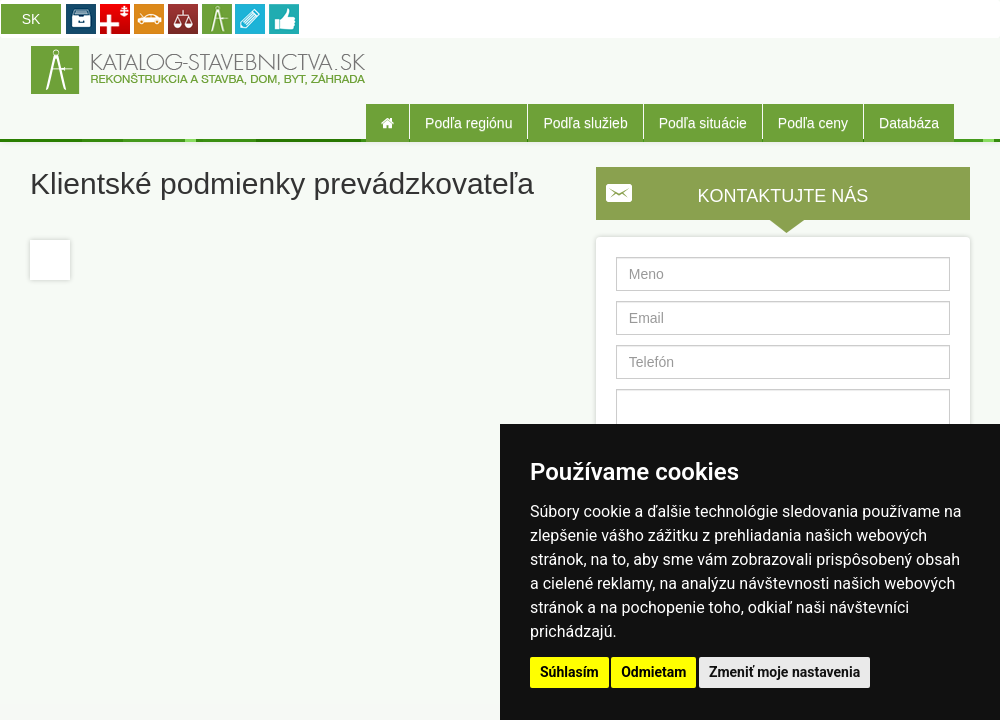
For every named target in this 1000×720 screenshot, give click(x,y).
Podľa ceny (813, 123)
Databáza (909, 123)
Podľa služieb (585, 123)
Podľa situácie (703, 123)
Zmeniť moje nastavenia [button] (784, 672)
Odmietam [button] (653, 672)
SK (31, 19)
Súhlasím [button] (569, 672)
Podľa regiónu (468, 123)
